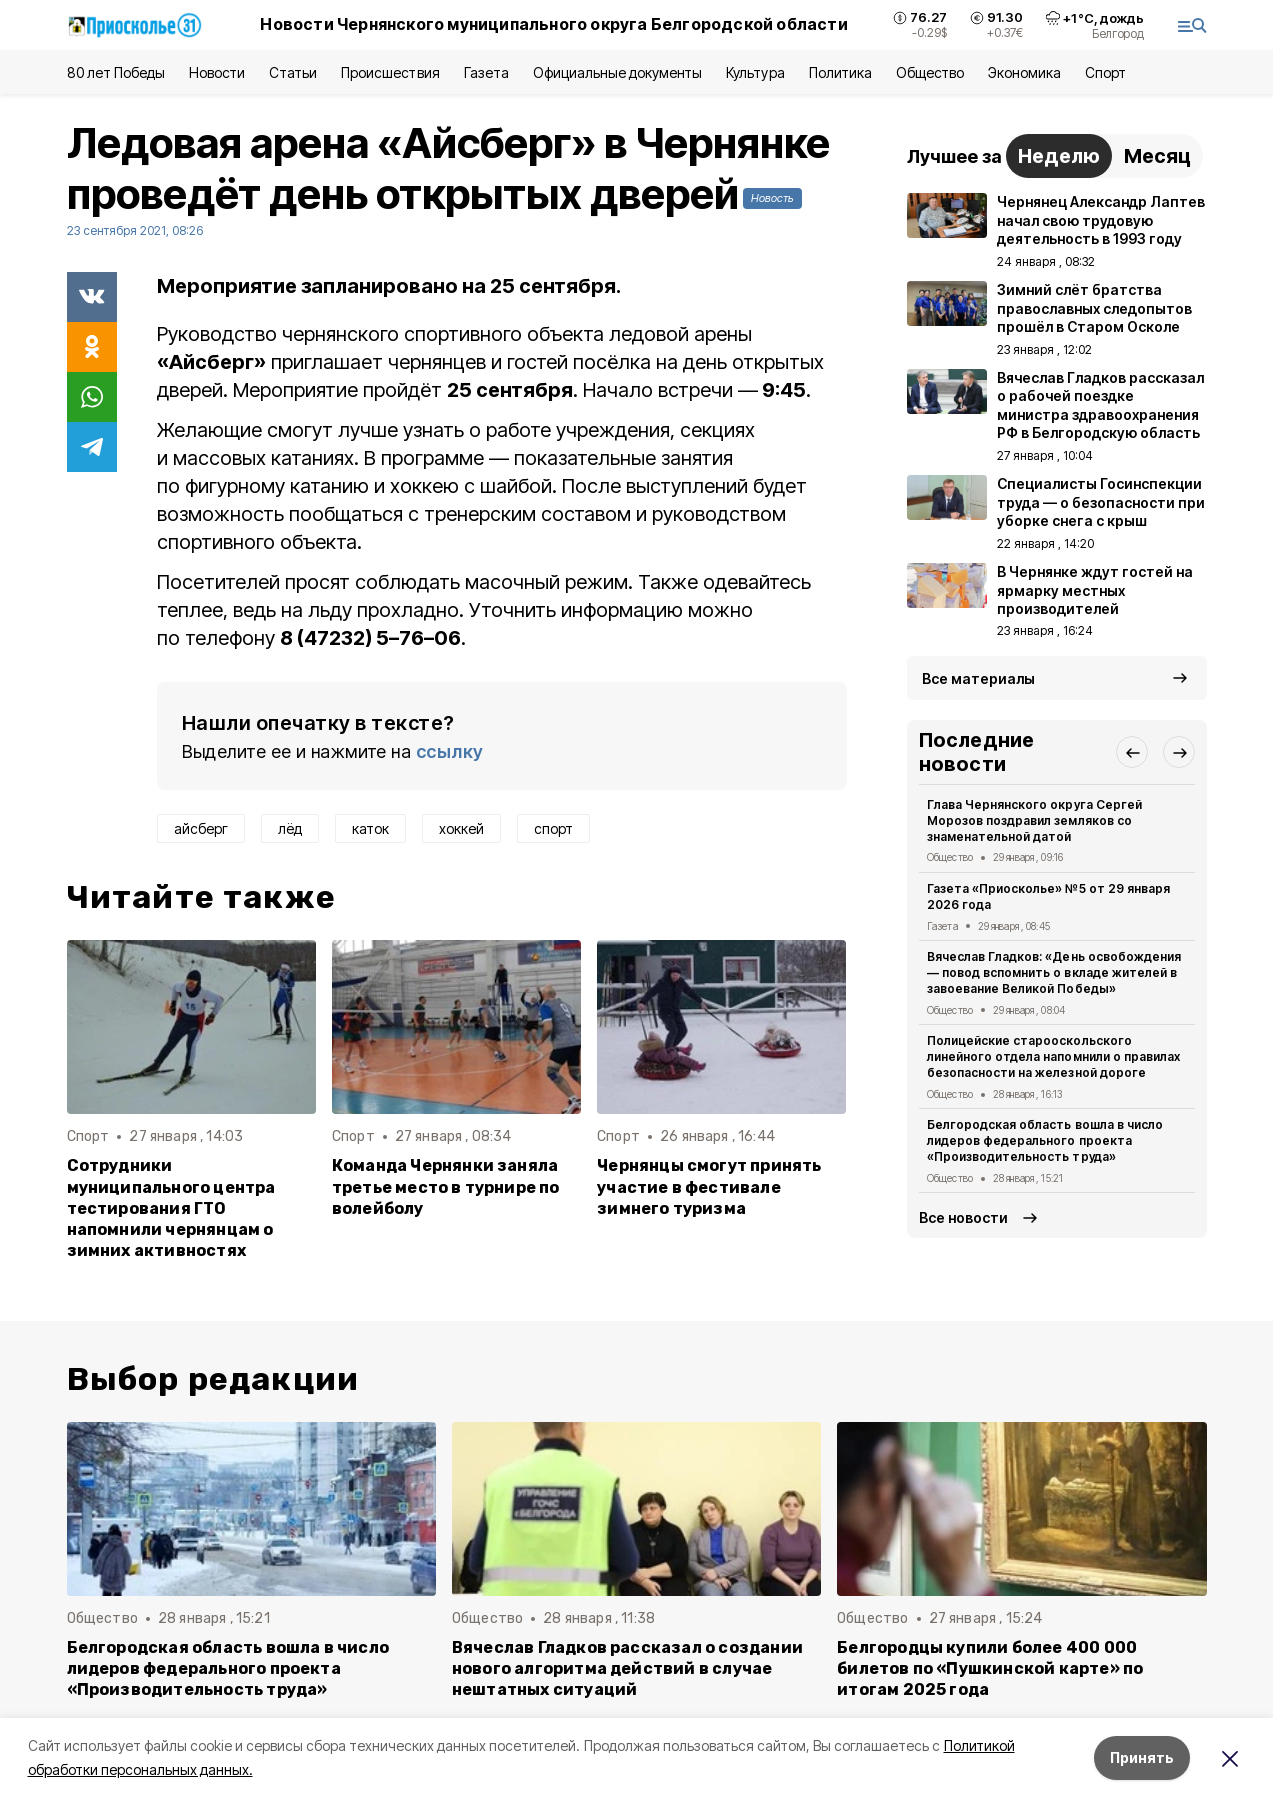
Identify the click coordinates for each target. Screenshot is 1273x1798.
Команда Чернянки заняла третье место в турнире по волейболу (446, 1186)
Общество (930, 72)
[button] (1132, 752)
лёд (290, 828)
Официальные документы (618, 72)
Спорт (1105, 72)
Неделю (1059, 156)
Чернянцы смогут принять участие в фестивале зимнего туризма (709, 1186)
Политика (840, 72)
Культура (755, 72)
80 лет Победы (116, 72)
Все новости (963, 1217)
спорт (553, 828)
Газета (486, 72)
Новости (217, 72)
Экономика (1024, 72)
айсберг (201, 828)
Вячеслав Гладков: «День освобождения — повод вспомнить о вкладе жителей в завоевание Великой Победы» (1054, 972)
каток (370, 828)
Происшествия (390, 72)
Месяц (1157, 156)
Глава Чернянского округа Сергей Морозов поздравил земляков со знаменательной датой (1034, 820)
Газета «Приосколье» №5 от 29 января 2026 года (1048, 896)
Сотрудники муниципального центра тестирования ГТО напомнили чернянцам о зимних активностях (171, 1207)
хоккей (461, 828)
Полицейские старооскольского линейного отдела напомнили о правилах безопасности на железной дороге (1053, 1056)
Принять (1142, 1757)
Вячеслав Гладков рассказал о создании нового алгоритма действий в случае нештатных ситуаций (627, 1668)
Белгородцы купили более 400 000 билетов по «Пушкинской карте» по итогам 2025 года (990, 1668)
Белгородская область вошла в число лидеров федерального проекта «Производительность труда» (1045, 1140)
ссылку (450, 751)
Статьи (293, 72)
